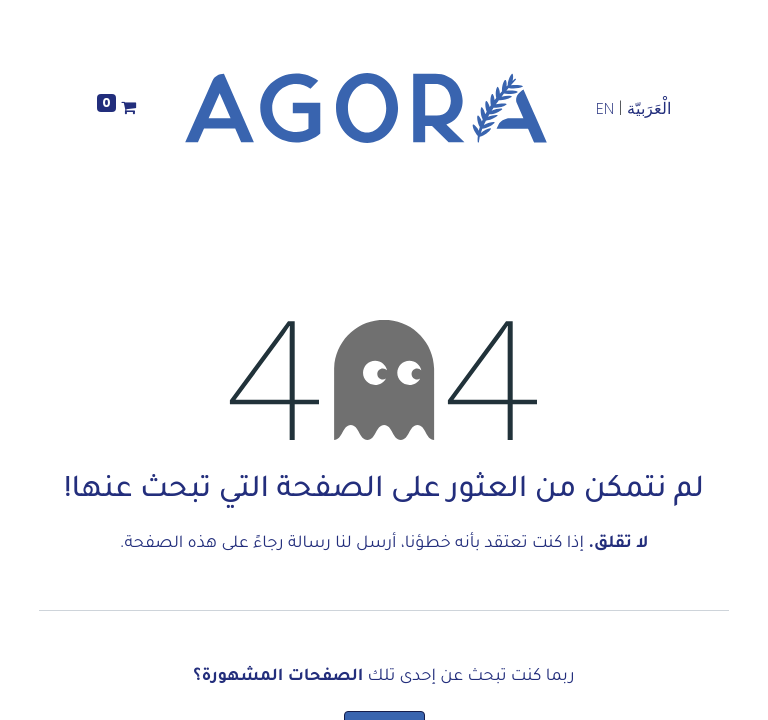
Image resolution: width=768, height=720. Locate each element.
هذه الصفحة (170, 544)
